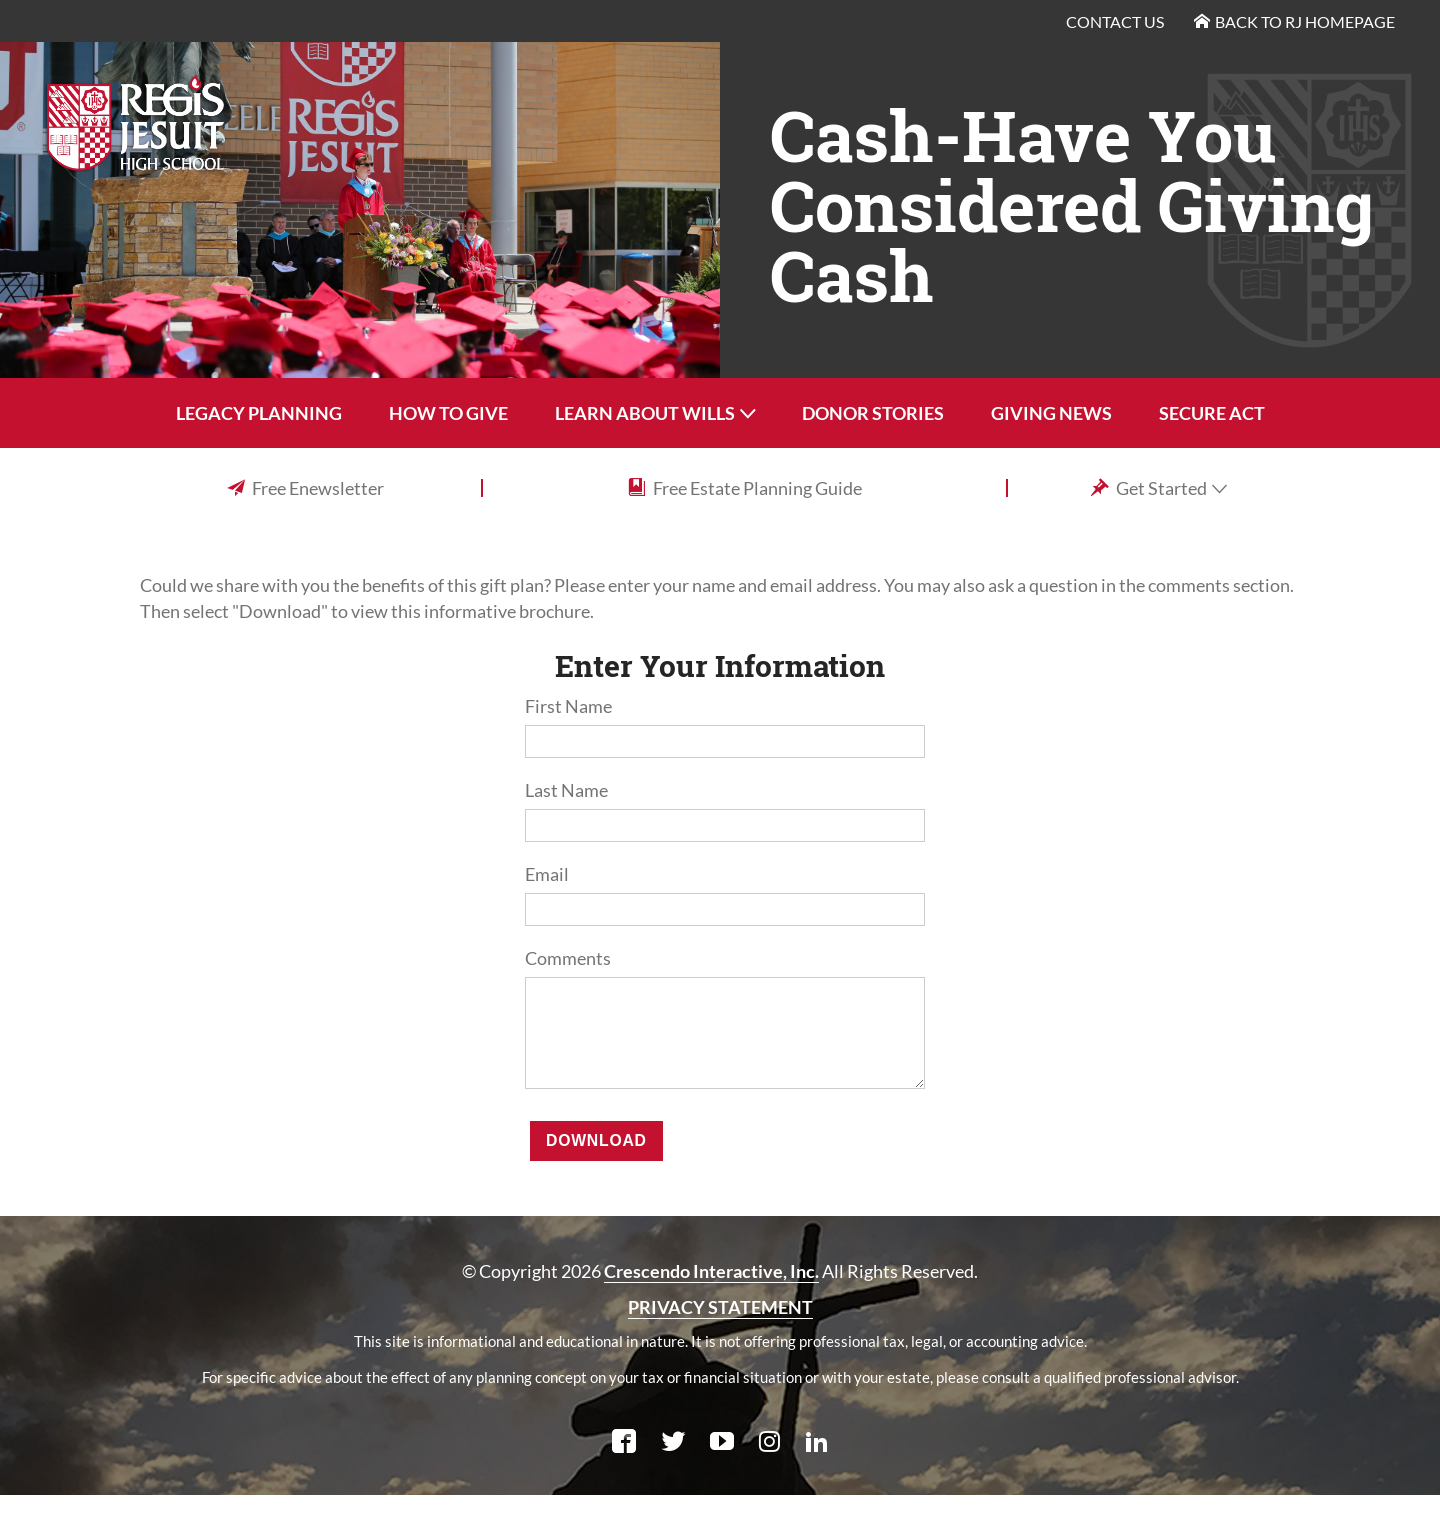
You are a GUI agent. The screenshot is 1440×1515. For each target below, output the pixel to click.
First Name (568, 706)
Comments (568, 958)
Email (547, 874)
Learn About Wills (645, 413)
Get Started (1150, 488)
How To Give (448, 413)
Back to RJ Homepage (1294, 21)
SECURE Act (1212, 413)
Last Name (566, 790)
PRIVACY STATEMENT (720, 1327)
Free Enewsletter (305, 487)
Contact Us (1115, 21)
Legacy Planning (259, 413)
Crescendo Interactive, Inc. (711, 1291)
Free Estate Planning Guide (745, 487)
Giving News (1051, 413)
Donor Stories (873, 413)
